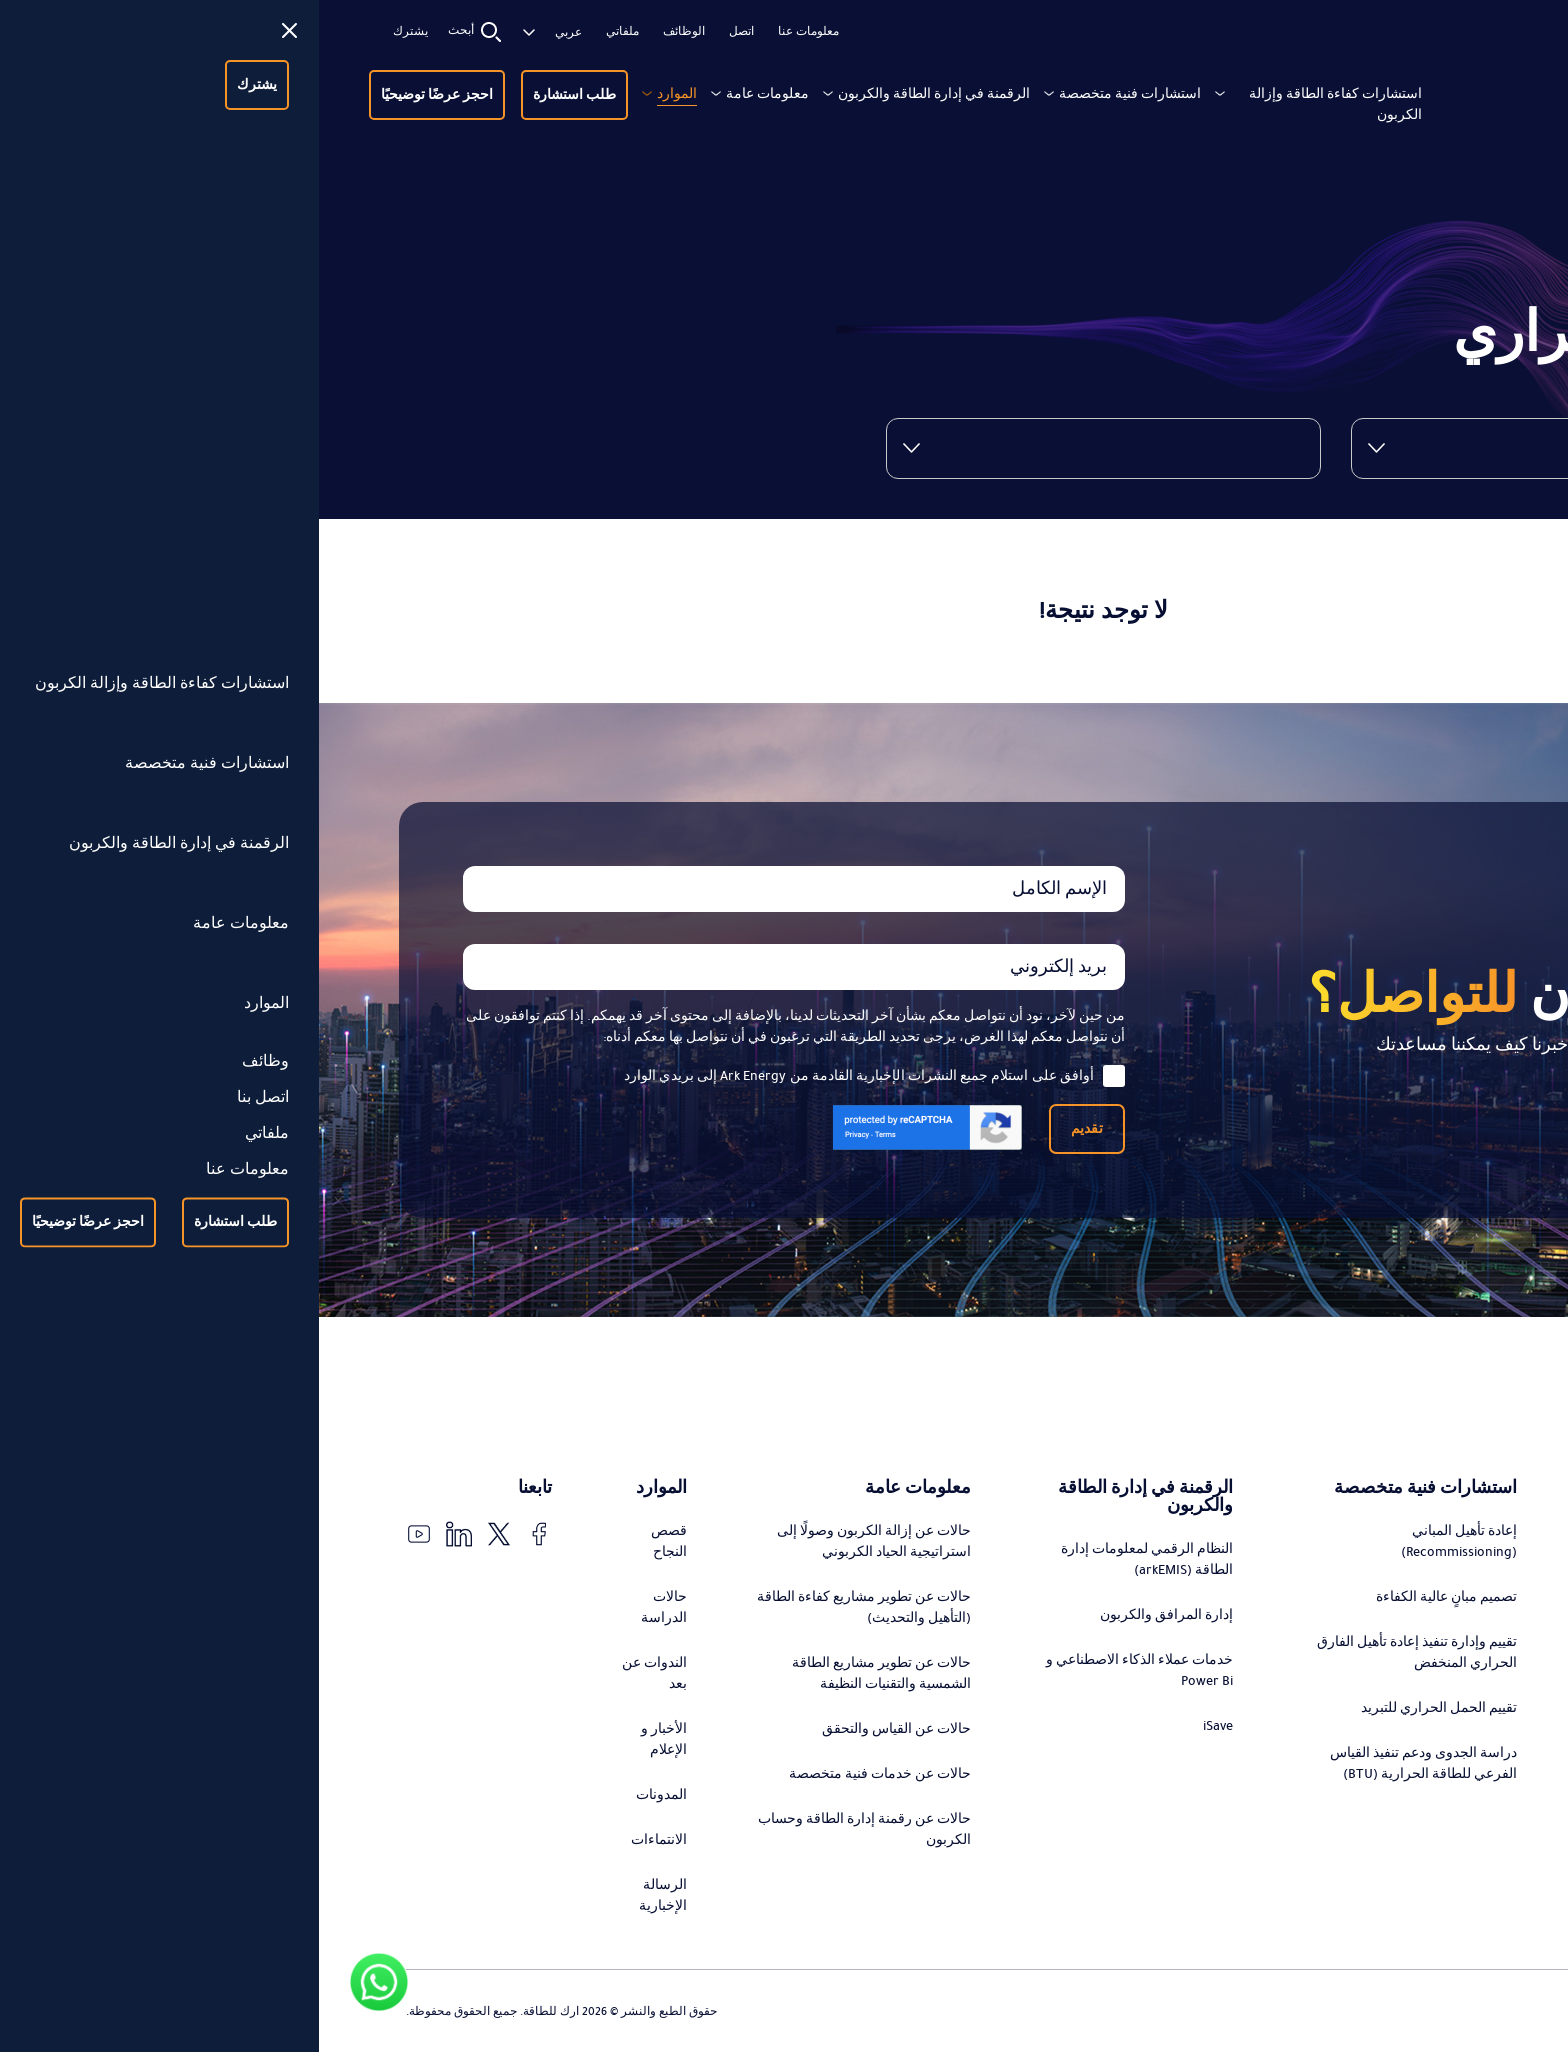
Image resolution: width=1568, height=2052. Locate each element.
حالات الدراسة (345, 1607)
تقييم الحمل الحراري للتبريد (1120, 1708)
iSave (899, 1726)
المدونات (342, 1795)
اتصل (422, 32)
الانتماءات (340, 1840)
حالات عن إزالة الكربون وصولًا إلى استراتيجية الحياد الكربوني (555, 1541)
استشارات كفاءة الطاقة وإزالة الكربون (1016, 104)
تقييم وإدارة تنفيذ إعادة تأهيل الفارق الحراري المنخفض (1098, 1652)
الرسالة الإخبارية (344, 1895)
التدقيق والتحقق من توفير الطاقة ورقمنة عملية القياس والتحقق (1388, 1799)
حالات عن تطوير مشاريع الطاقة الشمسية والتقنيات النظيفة (562, 1673)
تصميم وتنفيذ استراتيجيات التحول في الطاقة (1377, 1559)
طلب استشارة (255, 95)
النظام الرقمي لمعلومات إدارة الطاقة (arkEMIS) (828, 1559)
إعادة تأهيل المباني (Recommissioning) (1140, 1541)
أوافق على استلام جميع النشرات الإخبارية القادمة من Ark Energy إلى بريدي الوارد (555, 1076)
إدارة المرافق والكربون (847, 1615)
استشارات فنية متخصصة (811, 94)
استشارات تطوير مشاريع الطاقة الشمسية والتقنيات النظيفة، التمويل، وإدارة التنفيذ (1379, 1723)
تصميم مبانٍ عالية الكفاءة (1127, 1597)
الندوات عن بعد (335, 1673)
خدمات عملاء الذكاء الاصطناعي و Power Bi (820, 1670)
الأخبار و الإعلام (345, 1739)
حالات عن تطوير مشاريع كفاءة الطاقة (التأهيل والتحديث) (545, 1607)
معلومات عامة (448, 94)
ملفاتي (303, 32)
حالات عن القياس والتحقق (577, 1729)
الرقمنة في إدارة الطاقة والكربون (615, 94)
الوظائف (365, 32)
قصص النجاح (350, 1541)
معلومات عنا (489, 32)
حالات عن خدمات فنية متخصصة (561, 1774)
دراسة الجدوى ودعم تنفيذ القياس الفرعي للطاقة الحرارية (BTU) (1104, 1763)
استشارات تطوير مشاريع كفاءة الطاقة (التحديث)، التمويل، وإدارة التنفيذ (1387, 1636)
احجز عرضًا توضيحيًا (118, 95)
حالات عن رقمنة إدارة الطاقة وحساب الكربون (545, 1829)
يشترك (91, 32)
